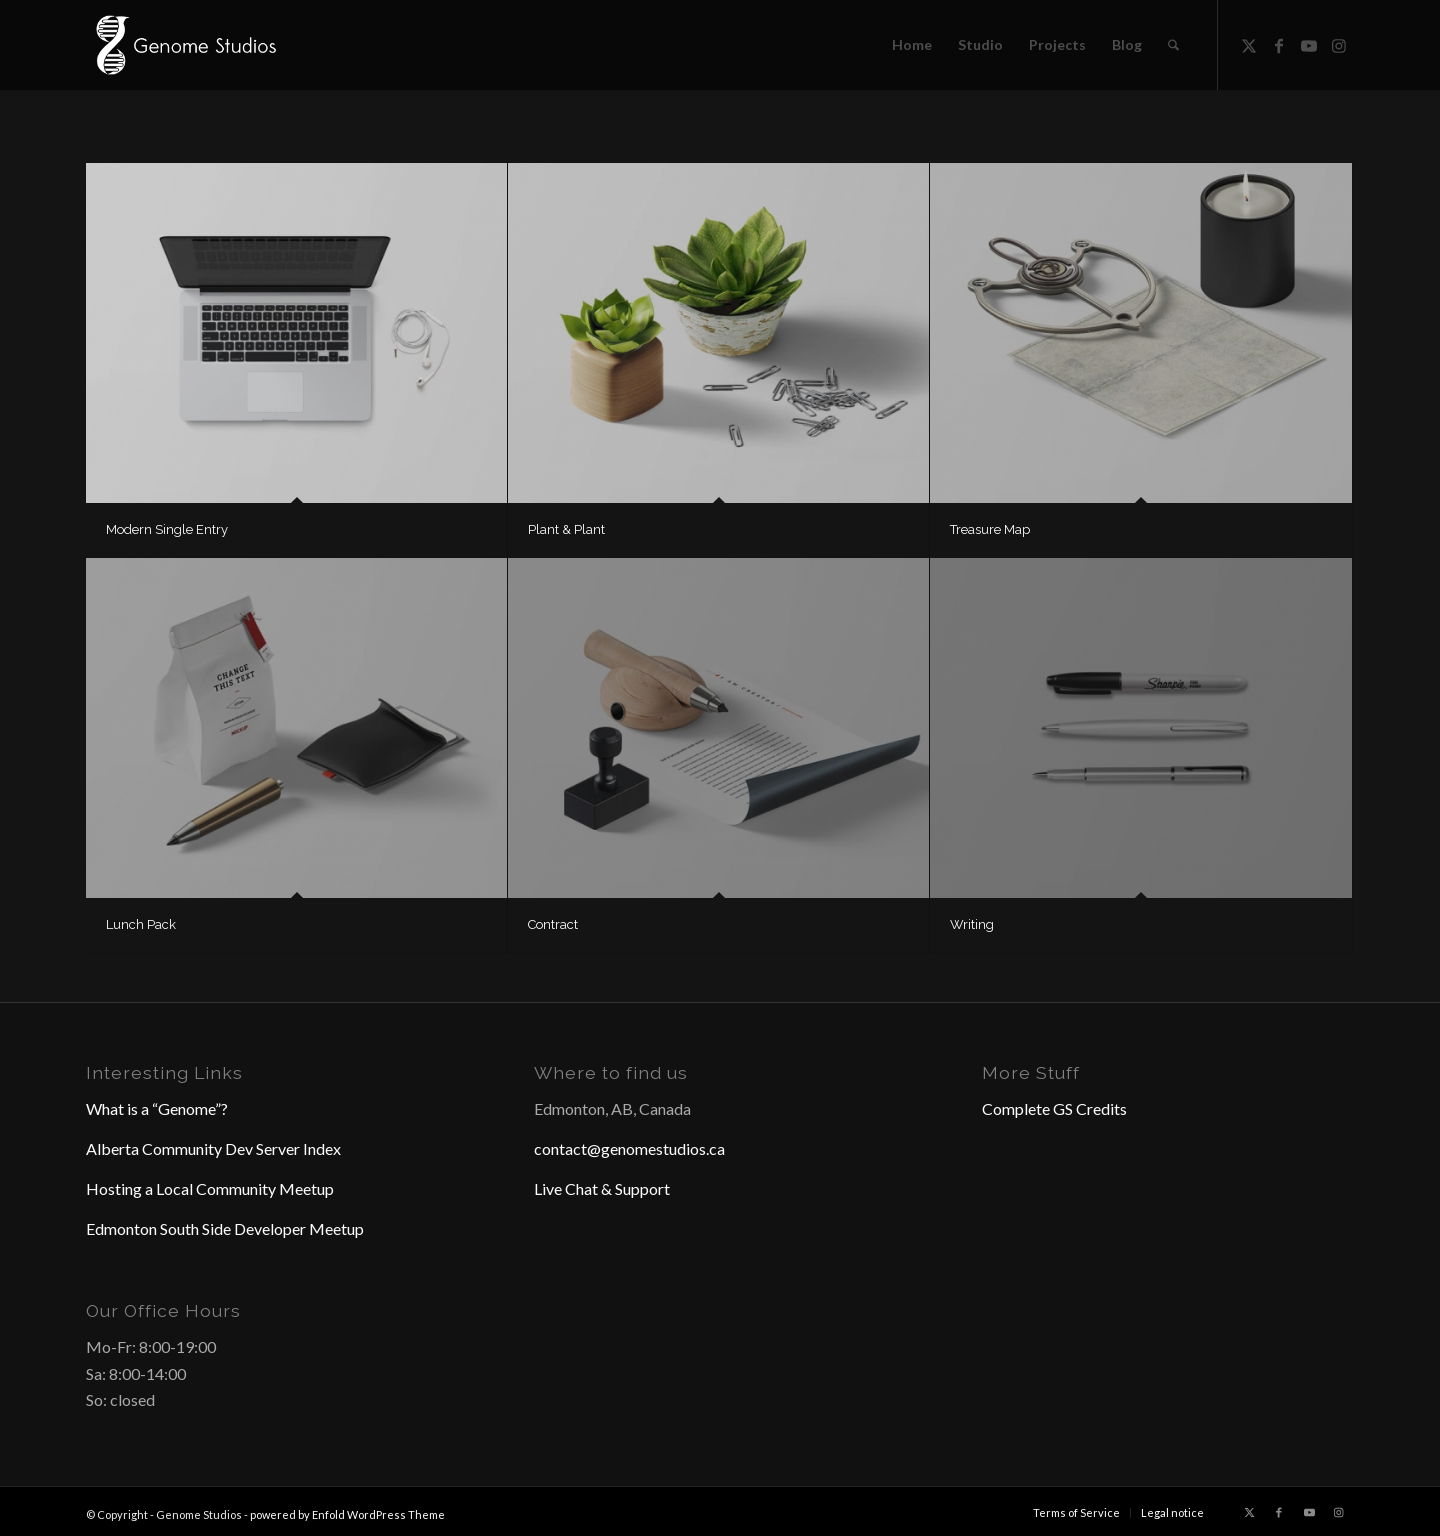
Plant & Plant (566, 529)
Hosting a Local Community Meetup (210, 1188)
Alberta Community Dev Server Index (213, 1148)
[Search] (1173, 45)
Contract (553, 924)
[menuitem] (912, 45)
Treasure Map (990, 529)
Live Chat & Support (602, 1188)
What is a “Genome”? (157, 1108)
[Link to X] (1249, 44)
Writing (972, 924)
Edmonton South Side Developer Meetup (225, 1228)
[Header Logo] (184, 45)
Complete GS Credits (1054, 1108)
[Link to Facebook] (1279, 44)
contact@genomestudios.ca (629, 1148)
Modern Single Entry (167, 529)
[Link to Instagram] (1339, 44)
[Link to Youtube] (1309, 44)
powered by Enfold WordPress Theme (347, 1514)
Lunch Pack (141, 924)
